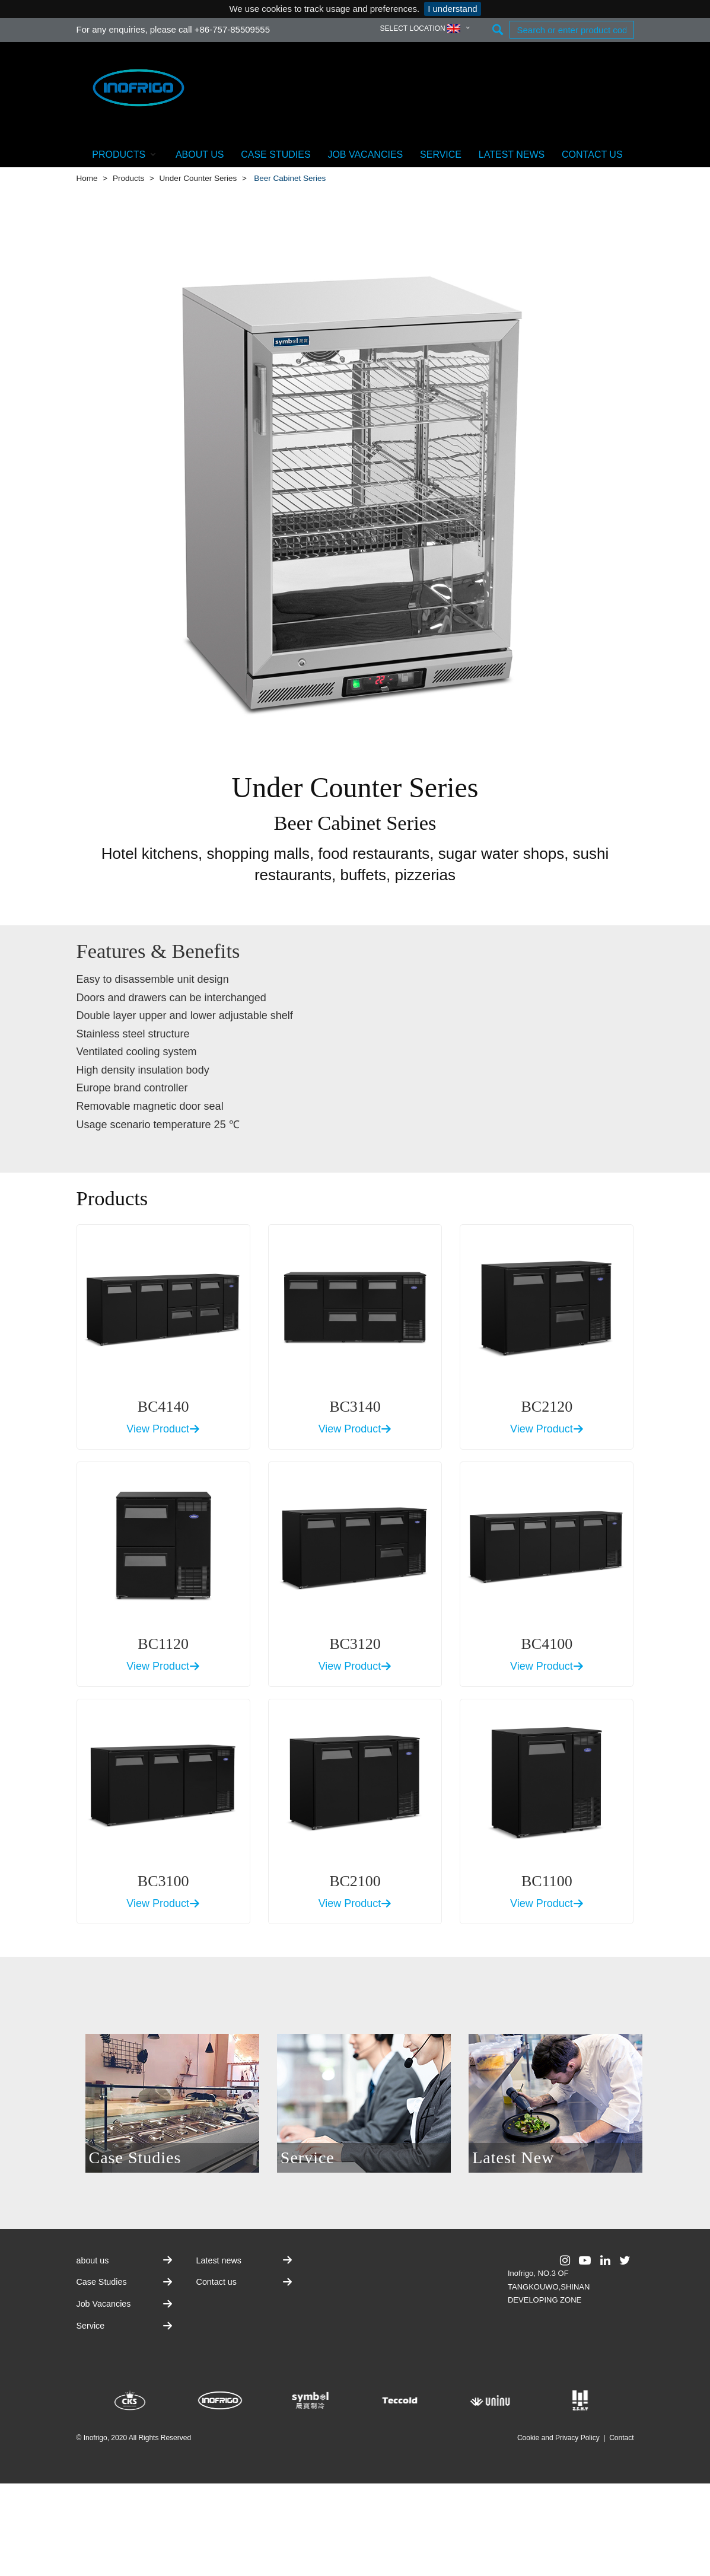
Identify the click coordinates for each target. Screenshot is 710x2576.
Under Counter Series (198, 178)
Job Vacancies (365, 154)
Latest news (512, 154)
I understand (452, 9)
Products (125, 154)
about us (200, 154)
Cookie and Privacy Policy (558, 2438)
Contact (621, 2438)
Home (87, 178)
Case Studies (275, 154)
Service (440, 154)
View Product (163, 1429)
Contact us (592, 154)
